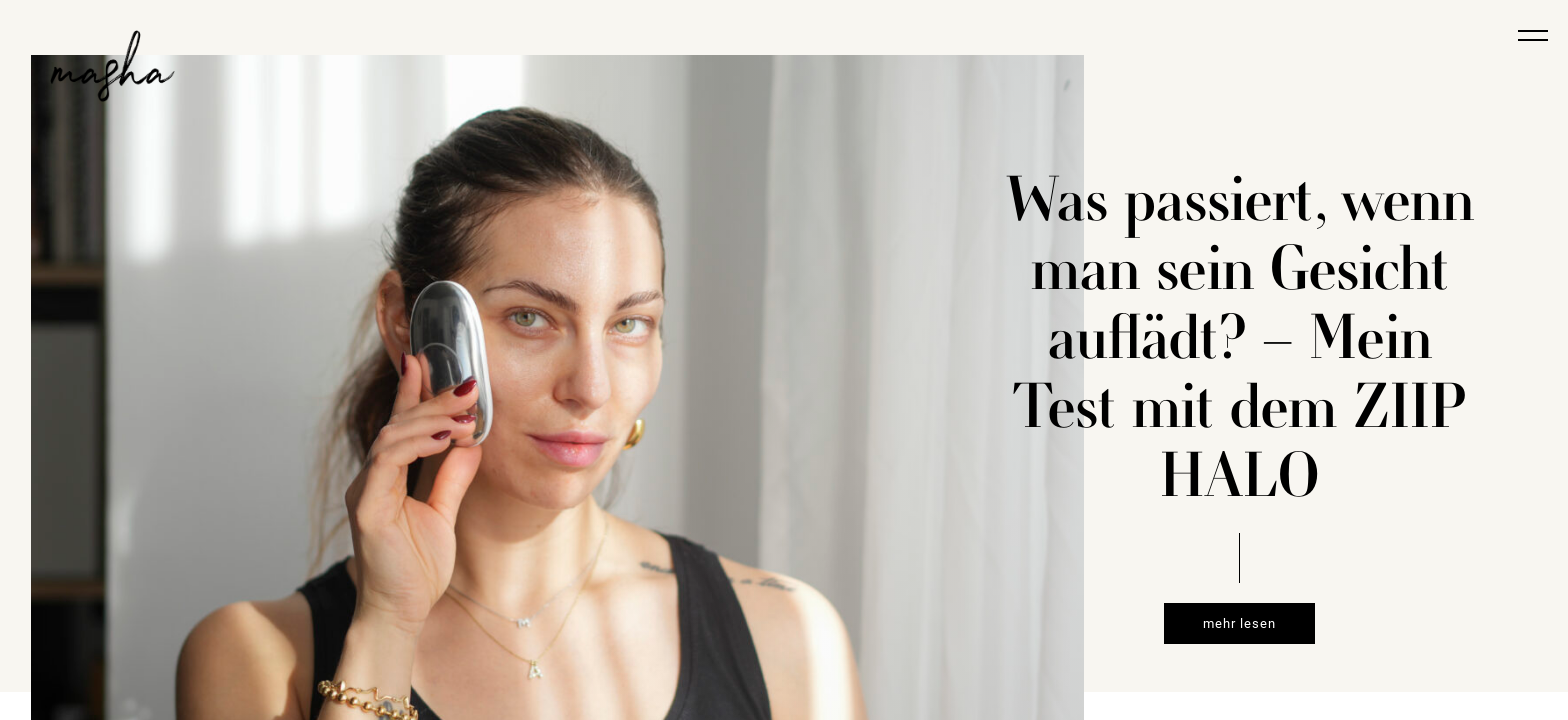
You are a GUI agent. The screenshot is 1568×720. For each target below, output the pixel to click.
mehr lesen (1239, 623)
